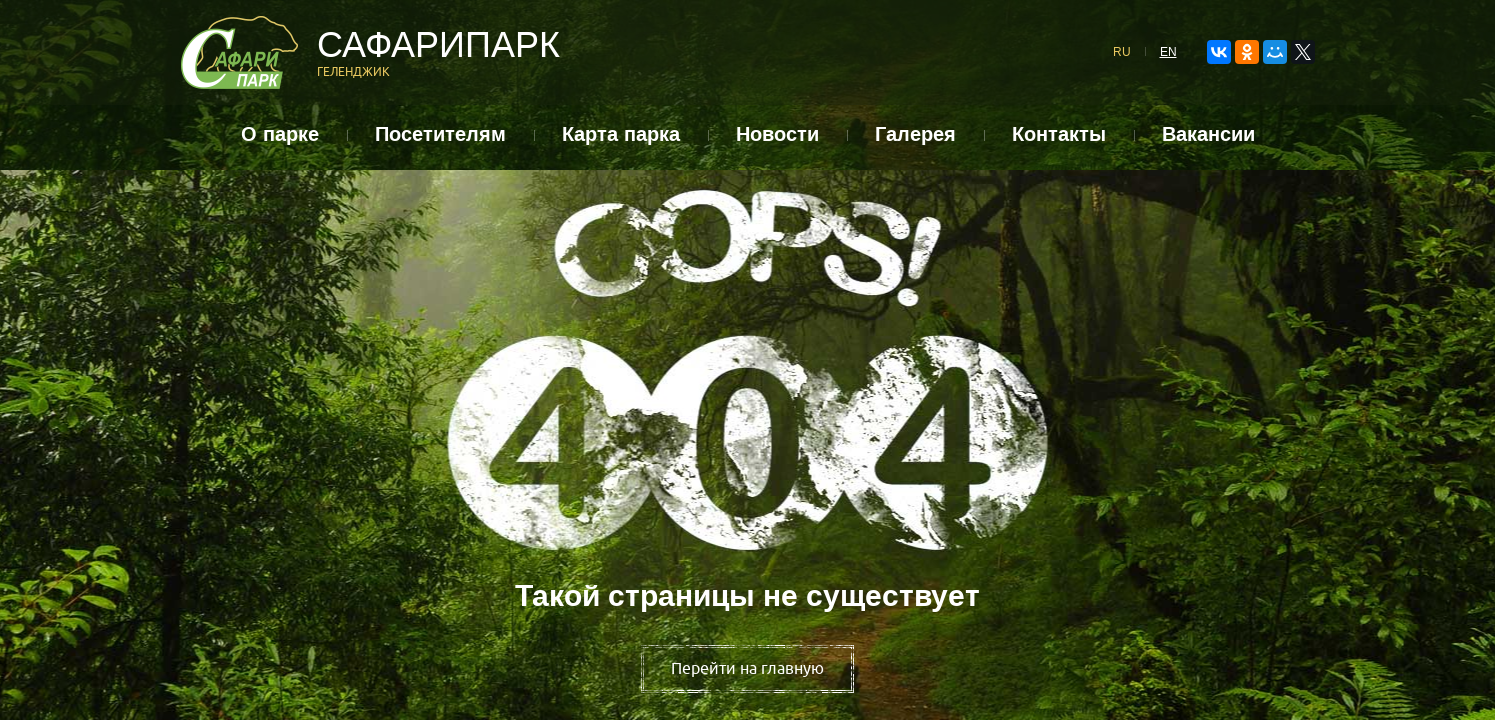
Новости (777, 134)
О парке (280, 134)
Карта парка (621, 134)
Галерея (915, 134)
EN (1168, 52)
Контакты (1059, 134)
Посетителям (440, 134)
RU (1122, 52)
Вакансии (1208, 134)
